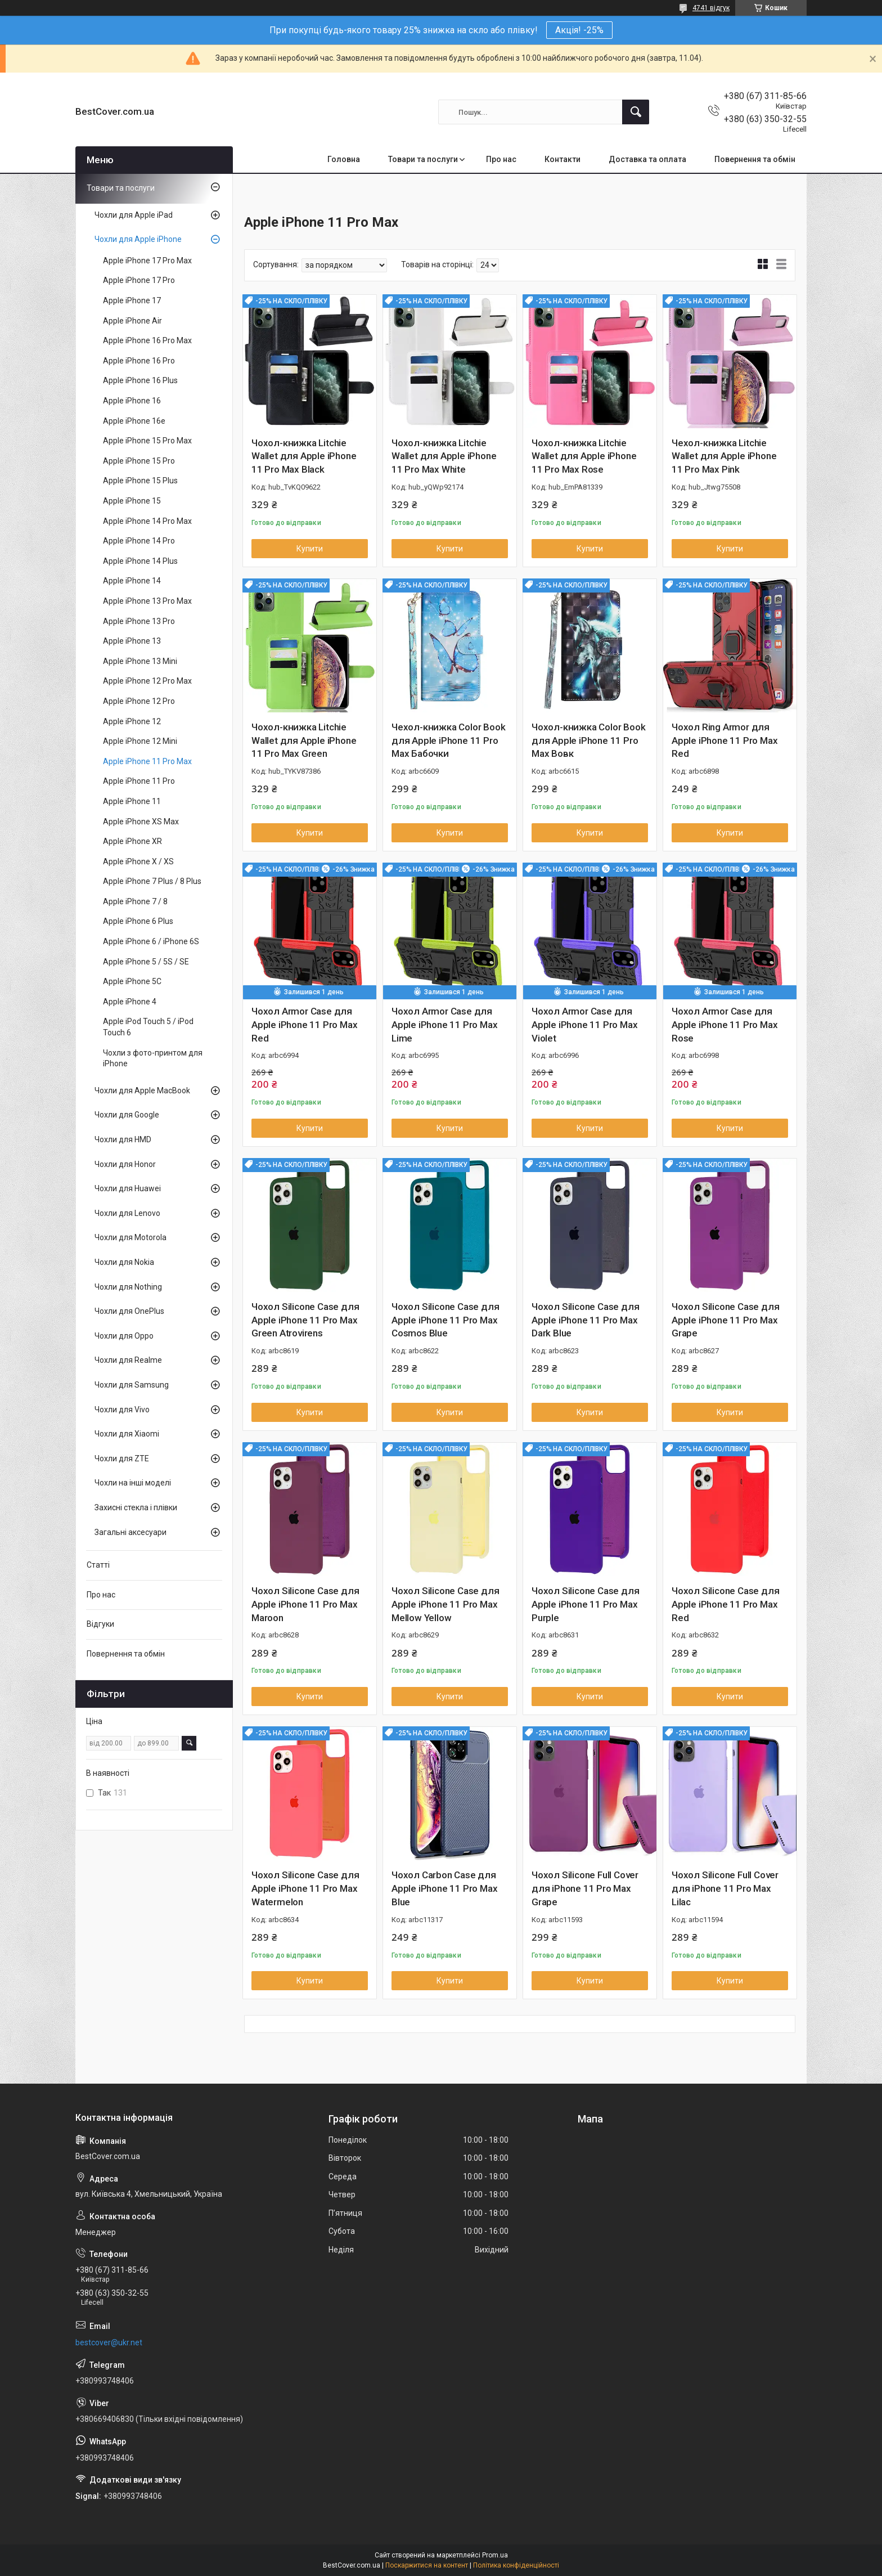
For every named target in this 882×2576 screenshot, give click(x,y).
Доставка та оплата (647, 159)
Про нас (501, 159)
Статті (98, 1564)
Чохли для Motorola (130, 1237)
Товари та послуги (423, 159)
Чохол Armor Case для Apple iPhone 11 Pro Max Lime (444, 1025)
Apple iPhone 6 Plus (138, 921)
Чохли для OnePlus (129, 1311)
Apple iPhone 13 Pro (139, 621)
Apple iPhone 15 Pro (139, 460)
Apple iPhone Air (132, 320)
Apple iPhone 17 (132, 300)
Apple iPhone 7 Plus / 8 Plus (152, 881)
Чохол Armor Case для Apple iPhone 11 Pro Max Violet (584, 1025)
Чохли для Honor (125, 1164)
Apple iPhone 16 (132, 400)
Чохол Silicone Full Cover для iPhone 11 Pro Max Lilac (725, 1888)
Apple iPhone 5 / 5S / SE (146, 961)
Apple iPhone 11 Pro (139, 781)
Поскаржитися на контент (426, 2565)
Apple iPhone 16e (134, 420)
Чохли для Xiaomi (126, 1433)
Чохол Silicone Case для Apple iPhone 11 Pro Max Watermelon (305, 1888)
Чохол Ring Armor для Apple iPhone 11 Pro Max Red (724, 740)
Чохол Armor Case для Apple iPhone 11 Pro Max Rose (724, 1025)
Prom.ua (495, 2555)
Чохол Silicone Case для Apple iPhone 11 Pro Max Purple (585, 1604)
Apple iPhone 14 (132, 580)
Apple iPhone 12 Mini (140, 741)
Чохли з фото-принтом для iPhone (152, 1058)
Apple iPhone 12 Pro (139, 701)
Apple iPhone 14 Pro (139, 540)
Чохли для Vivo (122, 1409)
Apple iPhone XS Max (141, 821)
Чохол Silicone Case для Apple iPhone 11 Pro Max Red (725, 1604)
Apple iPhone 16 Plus (140, 380)
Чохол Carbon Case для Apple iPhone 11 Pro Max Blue (444, 1888)
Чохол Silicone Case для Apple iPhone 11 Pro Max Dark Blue (585, 1320)
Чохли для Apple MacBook (142, 1090)
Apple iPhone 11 (132, 801)
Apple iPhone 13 (132, 640)
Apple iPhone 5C (132, 981)
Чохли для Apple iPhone (138, 239)
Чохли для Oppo (124, 1335)
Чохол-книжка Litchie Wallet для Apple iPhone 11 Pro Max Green (303, 740)
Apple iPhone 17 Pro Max (147, 260)
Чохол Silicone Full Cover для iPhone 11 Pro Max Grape (585, 1888)
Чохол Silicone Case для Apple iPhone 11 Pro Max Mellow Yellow (445, 1604)
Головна (343, 159)
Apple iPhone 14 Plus (140, 561)
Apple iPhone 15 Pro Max (147, 440)
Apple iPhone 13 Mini (140, 661)
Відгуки (100, 1623)
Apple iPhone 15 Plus (140, 480)
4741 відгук (711, 8)
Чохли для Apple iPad (133, 214)
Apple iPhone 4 (129, 1001)
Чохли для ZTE (121, 1458)
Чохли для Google (126, 1114)
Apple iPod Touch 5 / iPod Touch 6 (148, 1027)
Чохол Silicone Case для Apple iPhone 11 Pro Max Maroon (305, 1604)
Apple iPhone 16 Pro (139, 360)
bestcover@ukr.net (108, 2342)
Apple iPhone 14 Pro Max (147, 521)
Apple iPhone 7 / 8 (135, 901)
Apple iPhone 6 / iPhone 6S (151, 941)
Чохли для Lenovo (127, 1213)
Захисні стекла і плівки (135, 1507)
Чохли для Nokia (124, 1262)
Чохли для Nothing (128, 1286)
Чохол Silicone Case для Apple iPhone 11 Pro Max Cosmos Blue (445, 1320)
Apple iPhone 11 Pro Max (147, 761)
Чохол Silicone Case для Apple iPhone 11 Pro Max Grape (725, 1320)
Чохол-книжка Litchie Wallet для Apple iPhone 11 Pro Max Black (303, 456)
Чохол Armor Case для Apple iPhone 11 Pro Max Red (304, 1025)
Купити (309, 548)
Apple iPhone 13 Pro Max (147, 600)
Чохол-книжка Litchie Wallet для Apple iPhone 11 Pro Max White (444, 456)
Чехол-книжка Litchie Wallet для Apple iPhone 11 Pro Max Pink (724, 456)
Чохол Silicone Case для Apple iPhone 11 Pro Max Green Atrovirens (305, 1320)
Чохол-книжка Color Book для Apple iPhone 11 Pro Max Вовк (588, 740)
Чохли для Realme (128, 1360)
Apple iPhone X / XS (138, 861)
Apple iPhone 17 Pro (139, 280)
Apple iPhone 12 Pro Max (147, 680)
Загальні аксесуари (130, 1532)
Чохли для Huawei (127, 1188)
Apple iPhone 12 (132, 721)
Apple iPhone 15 (132, 500)
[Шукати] (635, 112)
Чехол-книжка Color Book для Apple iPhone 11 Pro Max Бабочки (448, 740)
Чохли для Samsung (131, 1384)
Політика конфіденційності (516, 2565)
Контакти (562, 159)
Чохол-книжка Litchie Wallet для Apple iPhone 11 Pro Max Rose (584, 456)
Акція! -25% (579, 30)
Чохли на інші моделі (132, 1482)
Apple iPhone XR (132, 841)
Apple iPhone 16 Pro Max (147, 340)
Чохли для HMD (122, 1139)
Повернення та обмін (754, 159)
